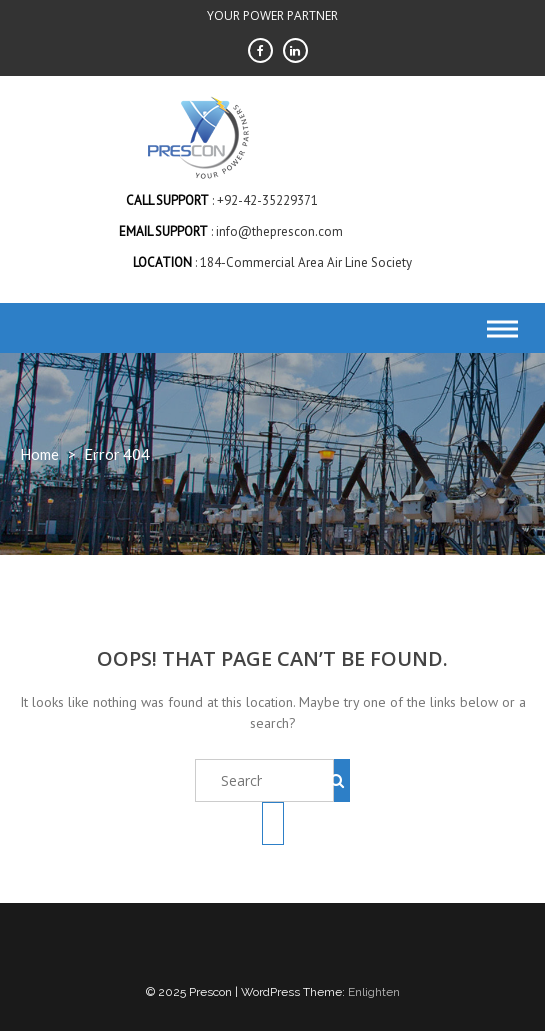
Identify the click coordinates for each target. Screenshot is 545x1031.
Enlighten (374, 992)
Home (39, 454)
